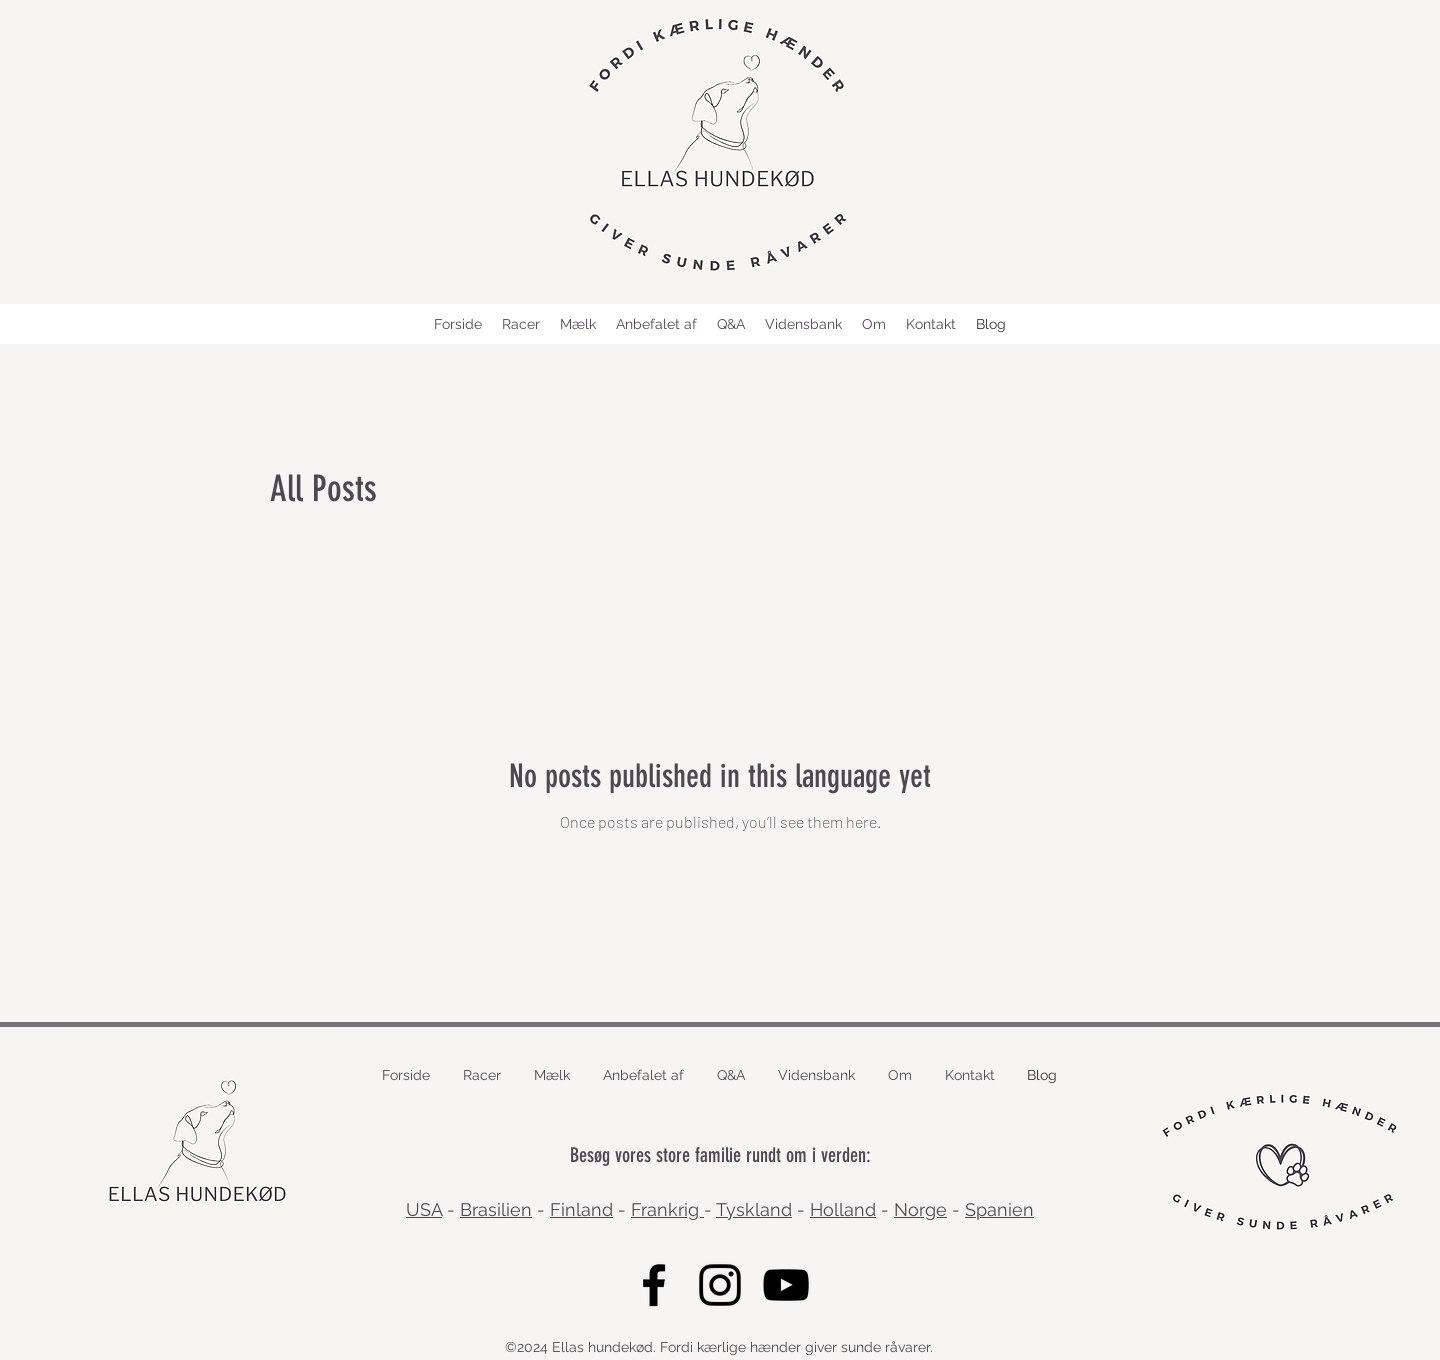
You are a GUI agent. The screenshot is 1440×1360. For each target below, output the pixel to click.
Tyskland (754, 1209)
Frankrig (667, 1209)
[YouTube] (786, 1285)
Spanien (999, 1209)
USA (424, 1209)
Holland (843, 1209)
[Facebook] (654, 1285)
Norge (920, 1209)
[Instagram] (720, 1285)
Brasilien (496, 1209)
